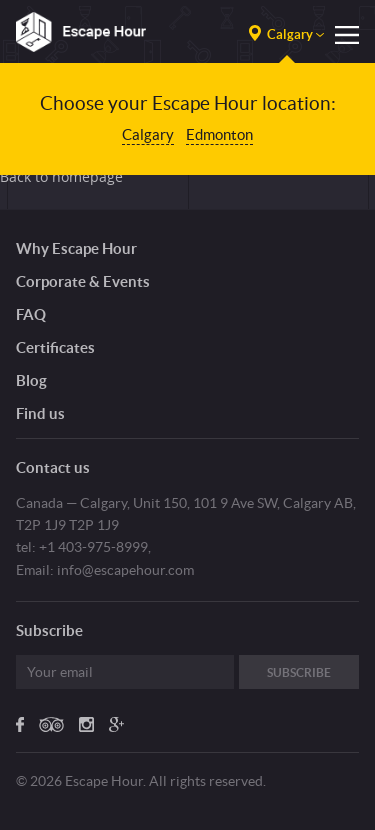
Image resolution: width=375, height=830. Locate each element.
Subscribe (299, 672)
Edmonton (219, 134)
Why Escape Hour (76, 248)
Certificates (55, 347)
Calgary (148, 134)
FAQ (31, 314)
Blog (31, 380)
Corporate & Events (83, 281)
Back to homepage (61, 176)
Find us (40, 413)
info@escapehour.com (125, 570)
